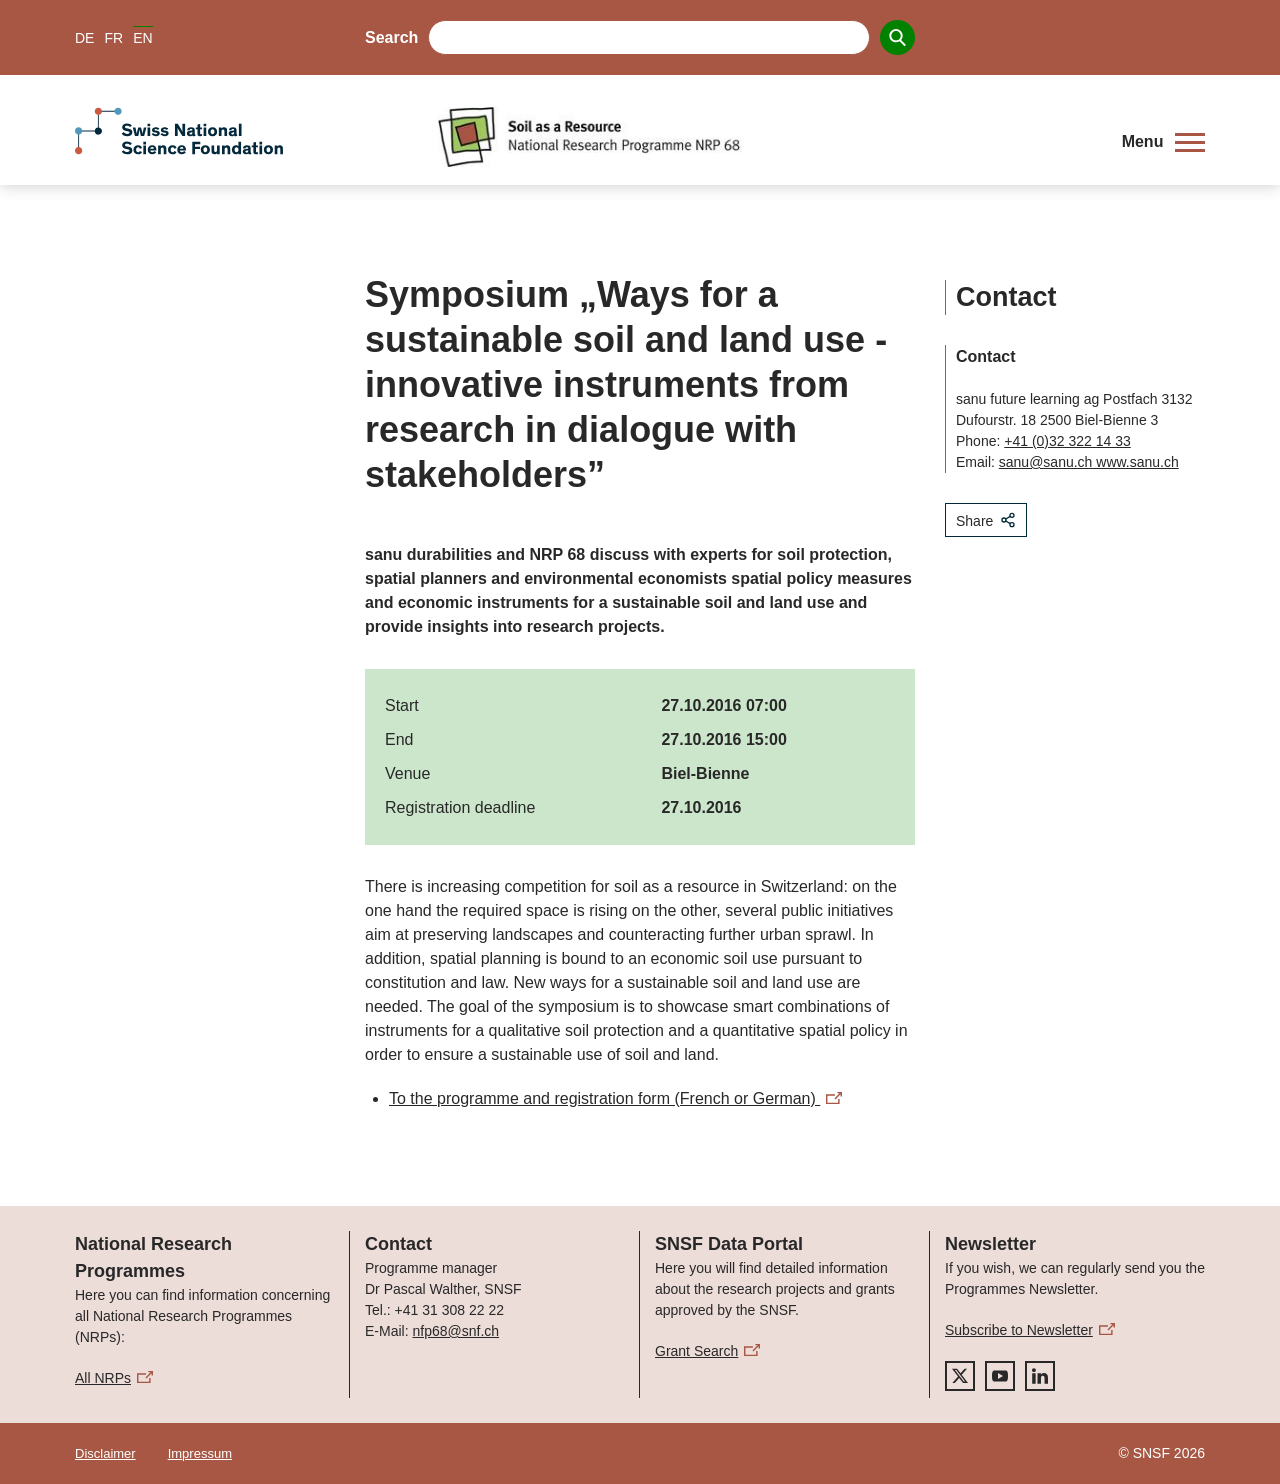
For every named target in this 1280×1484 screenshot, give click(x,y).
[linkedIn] (1040, 1376)
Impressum (200, 1453)
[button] (1163, 142)
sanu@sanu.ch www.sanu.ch (1089, 462)
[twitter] (960, 1376)
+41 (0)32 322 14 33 (1067, 441)
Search (391, 37)
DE (84, 38)
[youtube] (1000, 1376)
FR (113, 38)
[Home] (764, 137)
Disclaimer (105, 1453)
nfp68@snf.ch (455, 1331)
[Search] (897, 37)
